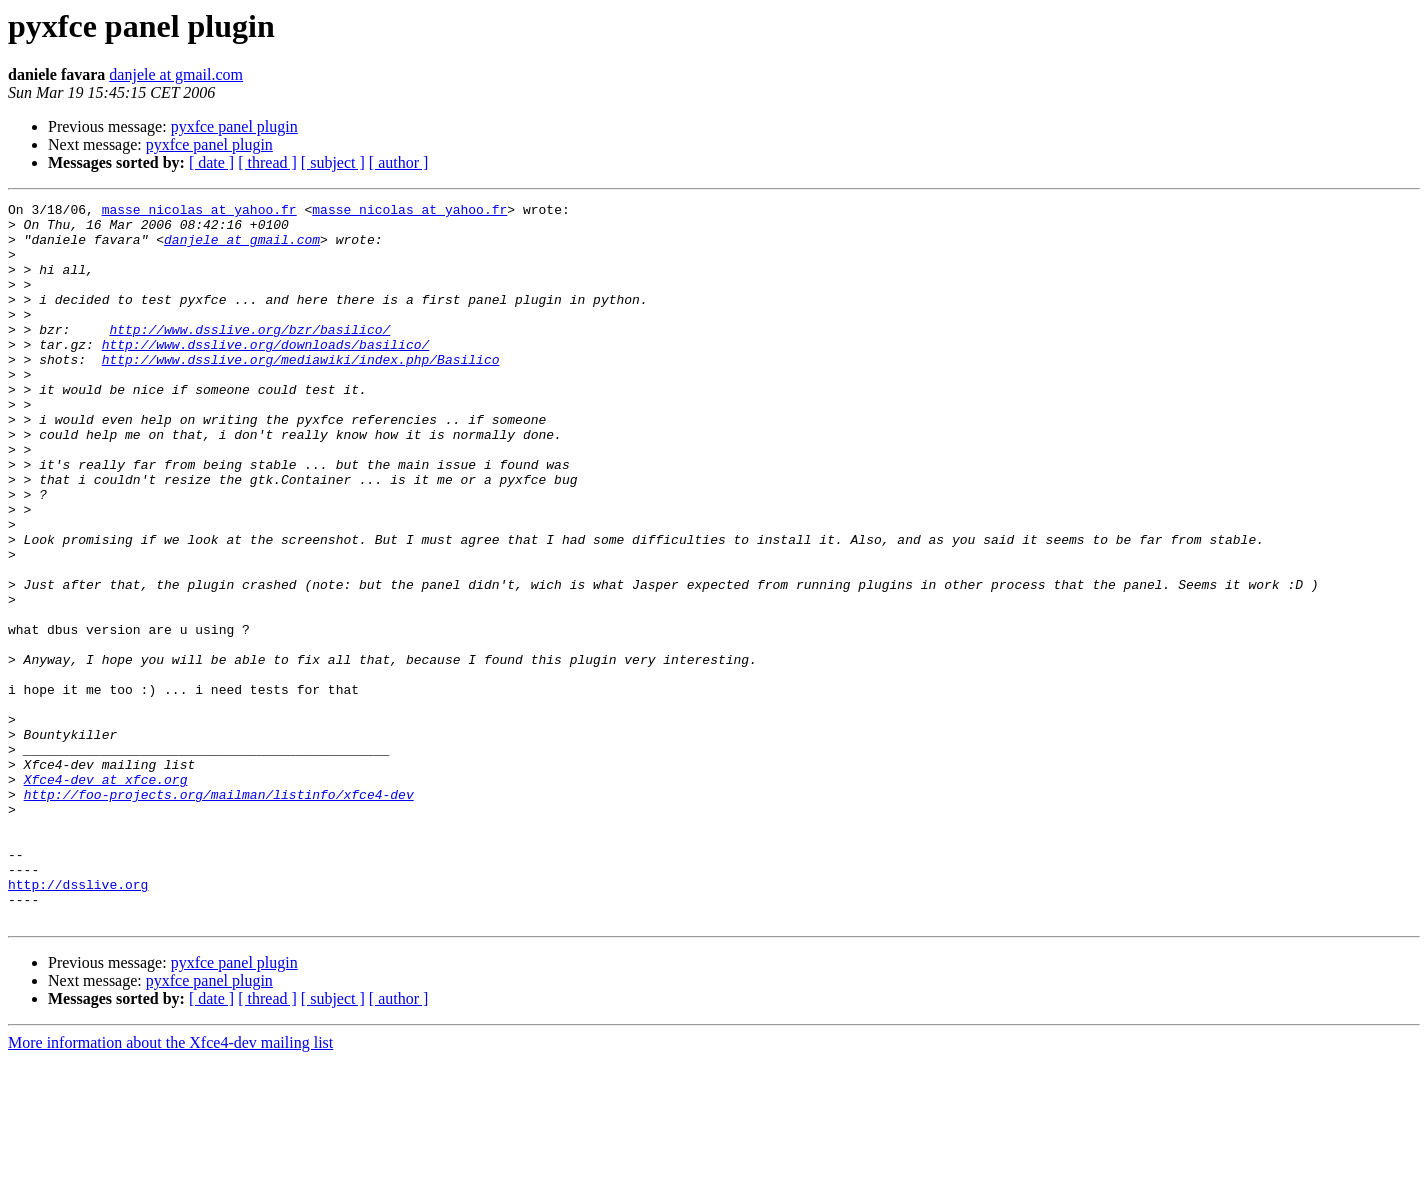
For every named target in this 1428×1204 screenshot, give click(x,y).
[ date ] (211, 162)
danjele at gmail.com (176, 74)
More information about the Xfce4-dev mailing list (170, 1186)
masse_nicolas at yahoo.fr (199, 212)
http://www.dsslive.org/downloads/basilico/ (266, 374)
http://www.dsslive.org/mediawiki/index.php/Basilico (301, 392)
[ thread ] (267, 162)
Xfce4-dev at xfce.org (106, 896)
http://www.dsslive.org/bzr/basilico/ (249, 356)
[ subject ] (333, 162)
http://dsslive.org (78, 1022)
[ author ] (399, 162)
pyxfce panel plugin (234, 126)
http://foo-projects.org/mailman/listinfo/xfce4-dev (219, 914)
